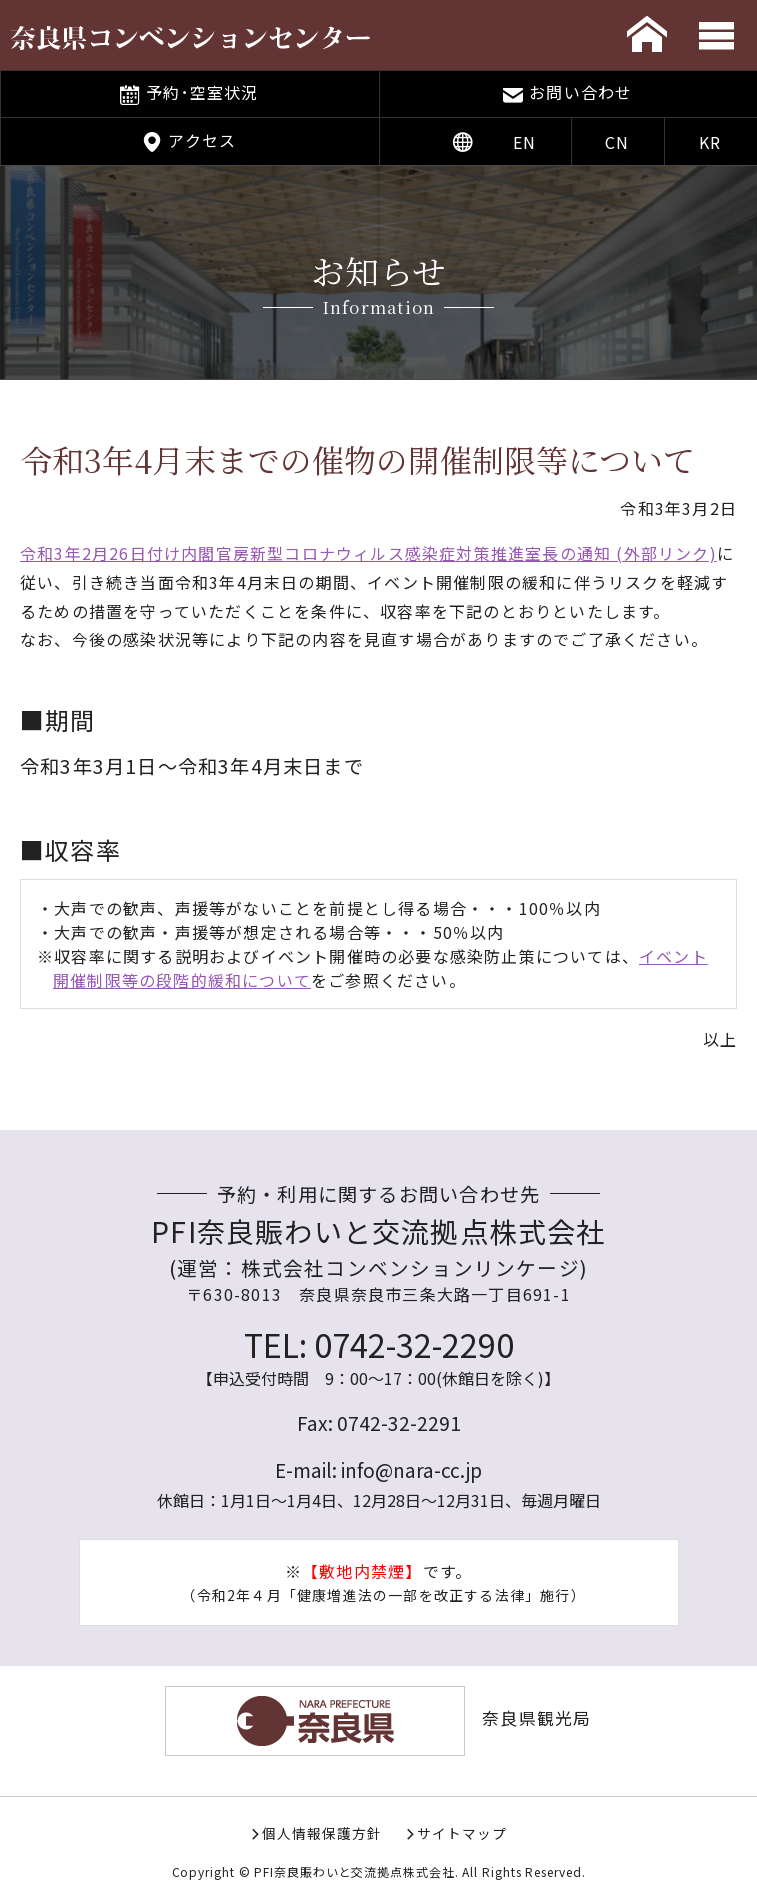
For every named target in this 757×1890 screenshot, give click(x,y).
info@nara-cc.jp (411, 1470)
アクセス (202, 140)
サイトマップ (462, 1833)
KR (710, 142)
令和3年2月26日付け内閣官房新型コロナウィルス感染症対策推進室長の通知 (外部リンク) (368, 553)
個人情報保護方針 (322, 1833)
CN (617, 142)
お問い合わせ (580, 92)
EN (524, 142)
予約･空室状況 (202, 92)
